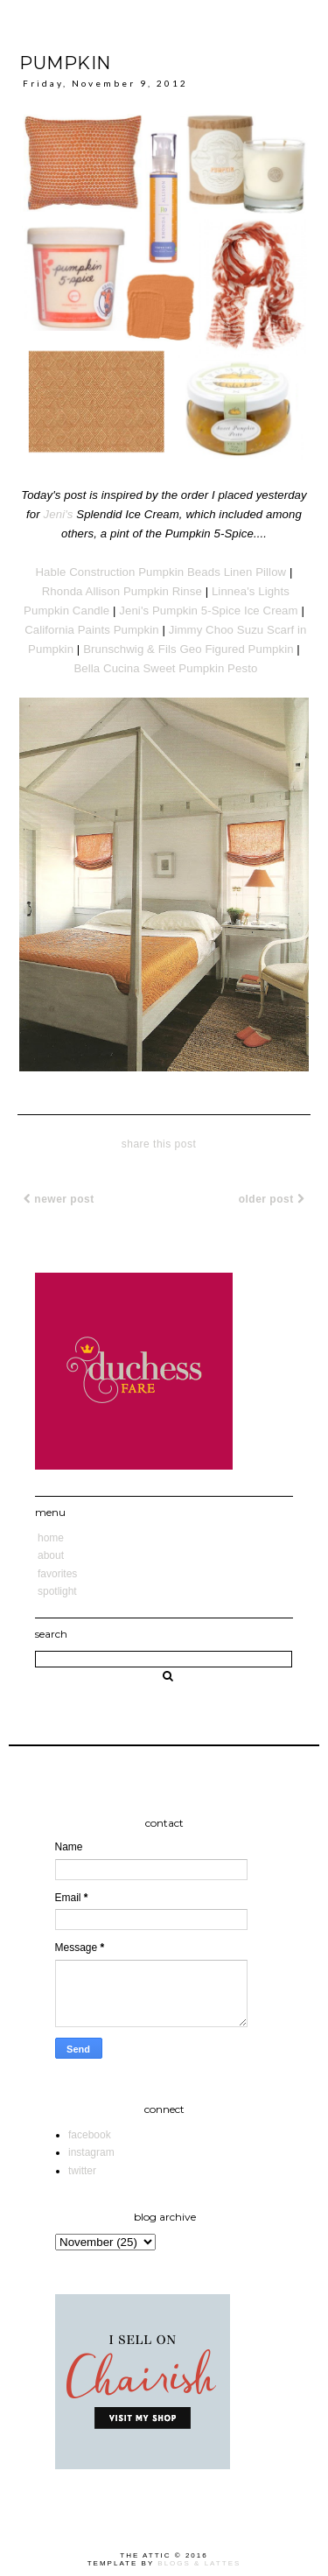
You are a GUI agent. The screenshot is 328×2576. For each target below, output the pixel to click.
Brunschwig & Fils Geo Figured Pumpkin (188, 649)
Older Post (271, 1199)
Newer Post (59, 1199)
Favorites (57, 1574)
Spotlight (57, 1591)
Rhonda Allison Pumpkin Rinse (122, 591)
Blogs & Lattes (199, 2563)
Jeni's (58, 514)
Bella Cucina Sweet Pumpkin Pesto (165, 668)
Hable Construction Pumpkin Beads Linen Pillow (160, 572)
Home (51, 1538)
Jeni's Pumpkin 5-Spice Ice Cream (208, 610)
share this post (159, 1144)
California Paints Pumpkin (91, 629)
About (51, 1555)
